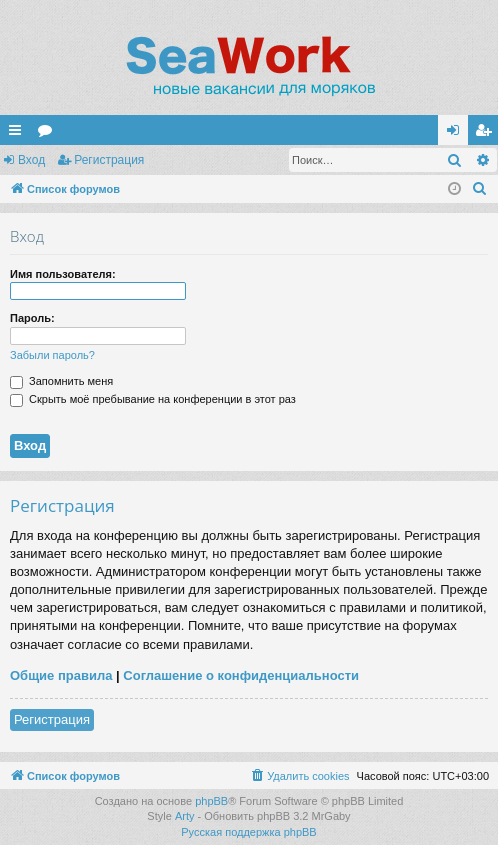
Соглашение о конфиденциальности (241, 675)
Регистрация (109, 160)
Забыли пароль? (52, 355)
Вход (31, 160)
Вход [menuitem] (457, 134)
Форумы (49, 134)
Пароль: (32, 318)
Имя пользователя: (63, 274)
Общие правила (61, 675)
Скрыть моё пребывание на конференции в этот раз (153, 399)
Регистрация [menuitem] (487, 134)
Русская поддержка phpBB (248, 832)
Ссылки (19, 134)
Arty (185, 816)
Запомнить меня (61, 381)
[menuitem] (480, 189)
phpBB (211, 801)
